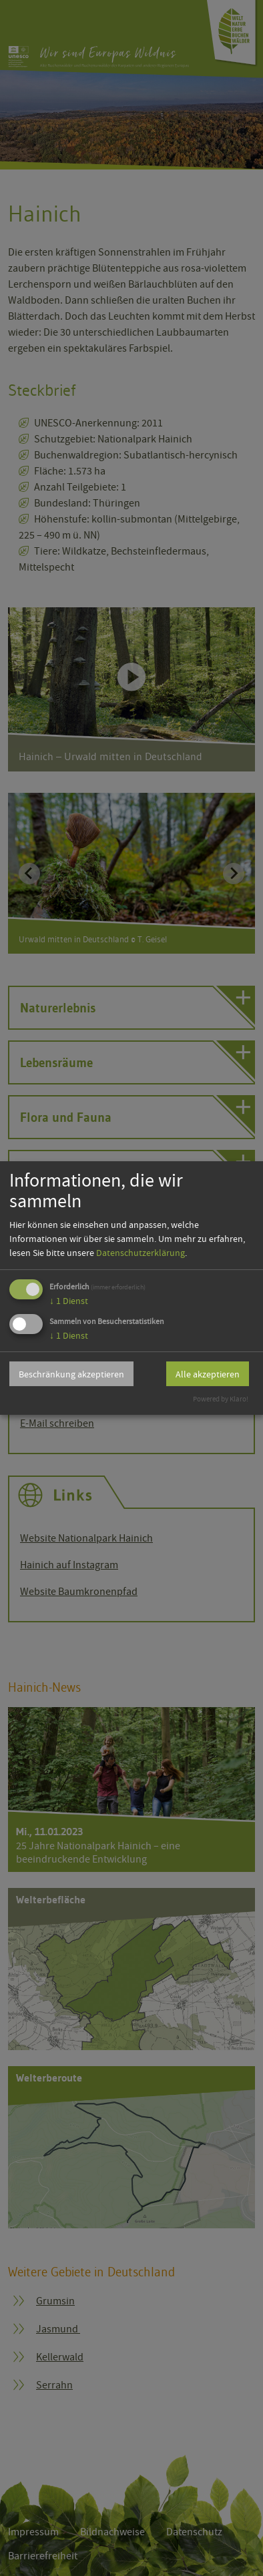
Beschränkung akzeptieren (71, 1374)
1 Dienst (68, 1301)
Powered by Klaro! (220, 1399)
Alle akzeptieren (208, 1374)
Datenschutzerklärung (140, 1253)
